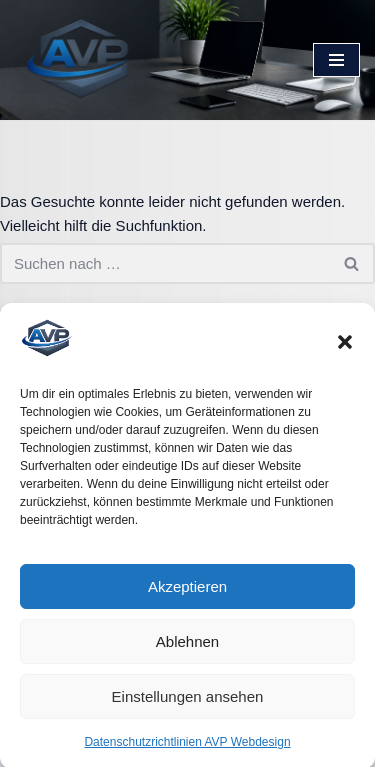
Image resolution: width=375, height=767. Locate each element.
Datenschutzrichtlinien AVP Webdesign (187, 748)
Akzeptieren (187, 591)
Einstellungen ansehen (188, 701)
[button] (345, 347)
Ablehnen (187, 646)
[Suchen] (165, 263)
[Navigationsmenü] (336, 60)
